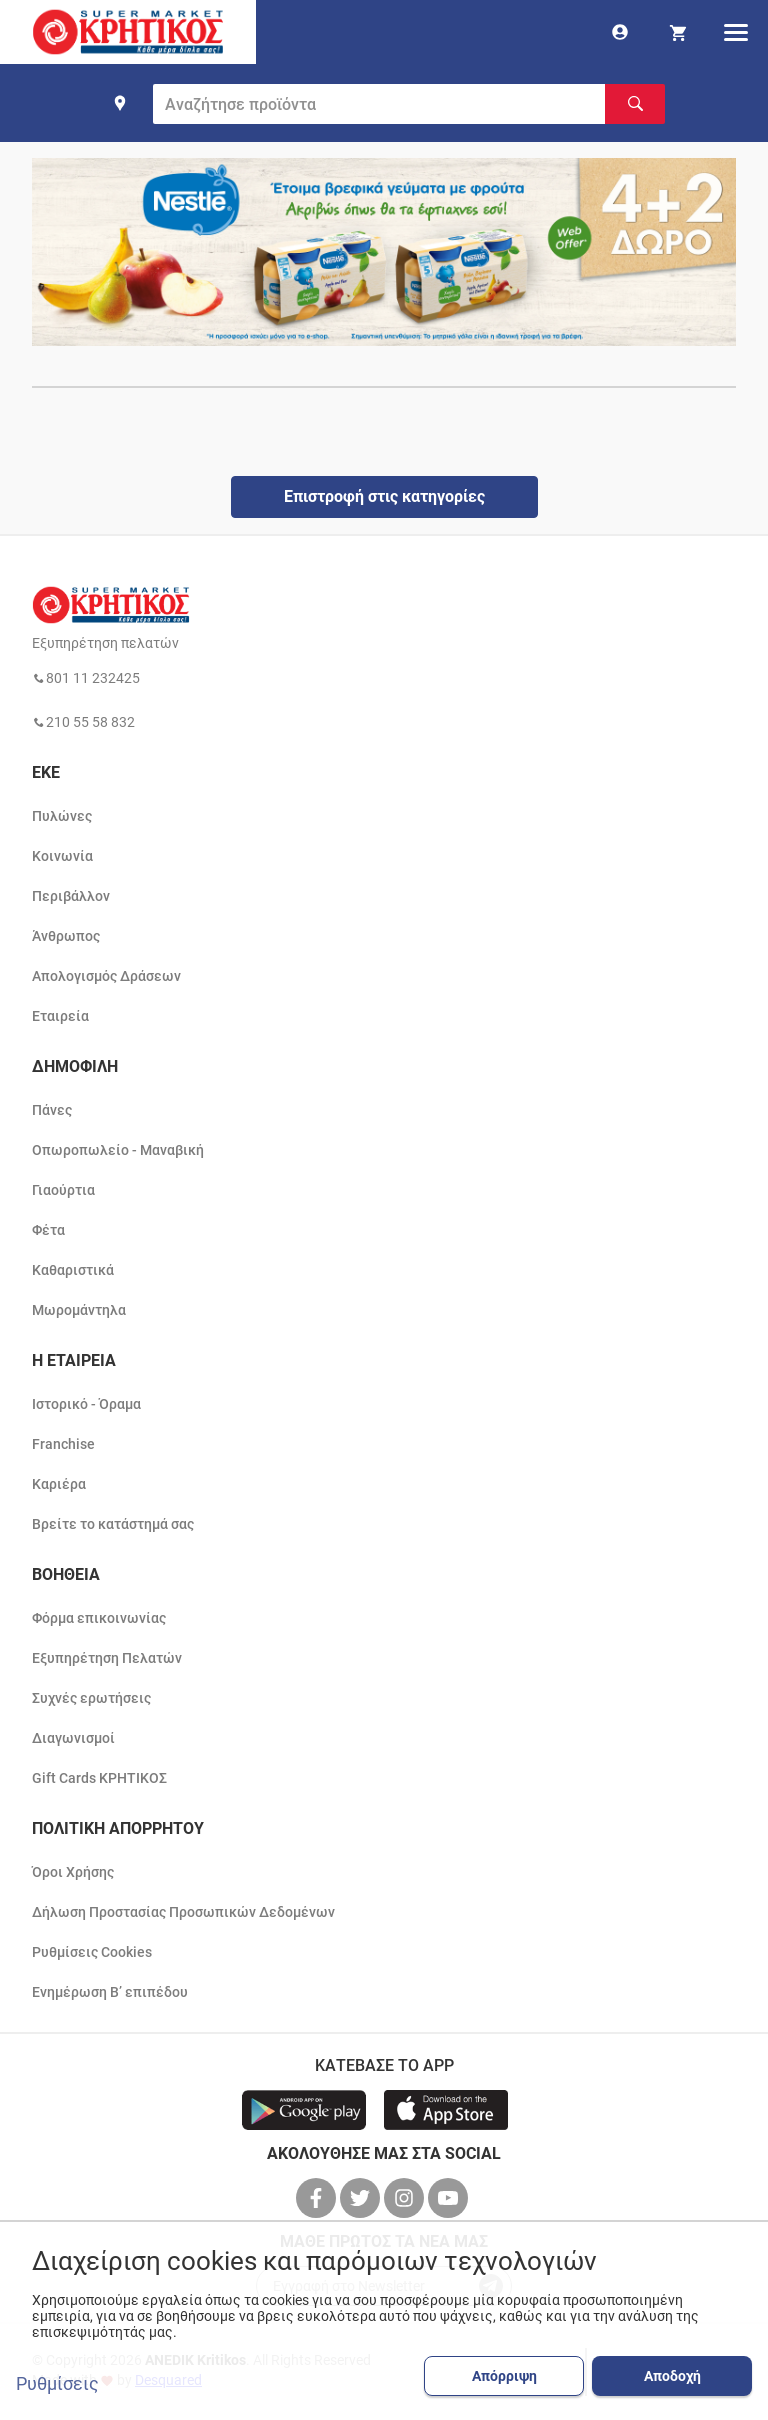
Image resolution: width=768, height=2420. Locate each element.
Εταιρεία (60, 1016)
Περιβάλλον (71, 896)
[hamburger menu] (736, 32)
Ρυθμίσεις (57, 2384)
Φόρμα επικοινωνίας (99, 1618)
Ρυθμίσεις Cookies (92, 1952)
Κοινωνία (62, 856)
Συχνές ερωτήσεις (91, 1698)
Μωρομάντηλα (79, 1310)
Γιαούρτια (63, 1190)
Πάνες (52, 1110)
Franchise (63, 1444)
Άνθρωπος (66, 936)
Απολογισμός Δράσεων (106, 976)
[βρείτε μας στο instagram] (406, 2198)
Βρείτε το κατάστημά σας (113, 1524)
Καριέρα (59, 1484)
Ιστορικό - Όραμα (86, 1404)
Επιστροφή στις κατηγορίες (384, 496)
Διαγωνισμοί (73, 1738)
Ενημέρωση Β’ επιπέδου (110, 1992)
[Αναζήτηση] (635, 104)
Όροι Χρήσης (73, 1872)
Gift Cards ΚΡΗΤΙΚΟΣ (99, 1778)
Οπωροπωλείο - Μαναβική (118, 1150)
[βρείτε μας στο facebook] (318, 2198)
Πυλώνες (62, 816)
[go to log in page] (620, 32)
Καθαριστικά (73, 1270)
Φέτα (48, 1230)
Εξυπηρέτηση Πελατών (107, 1658)
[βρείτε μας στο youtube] (450, 2198)
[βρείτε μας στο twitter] (362, 2198)
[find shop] (120, 103)
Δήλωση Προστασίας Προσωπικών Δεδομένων (183, 1912)
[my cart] (678, 32)
